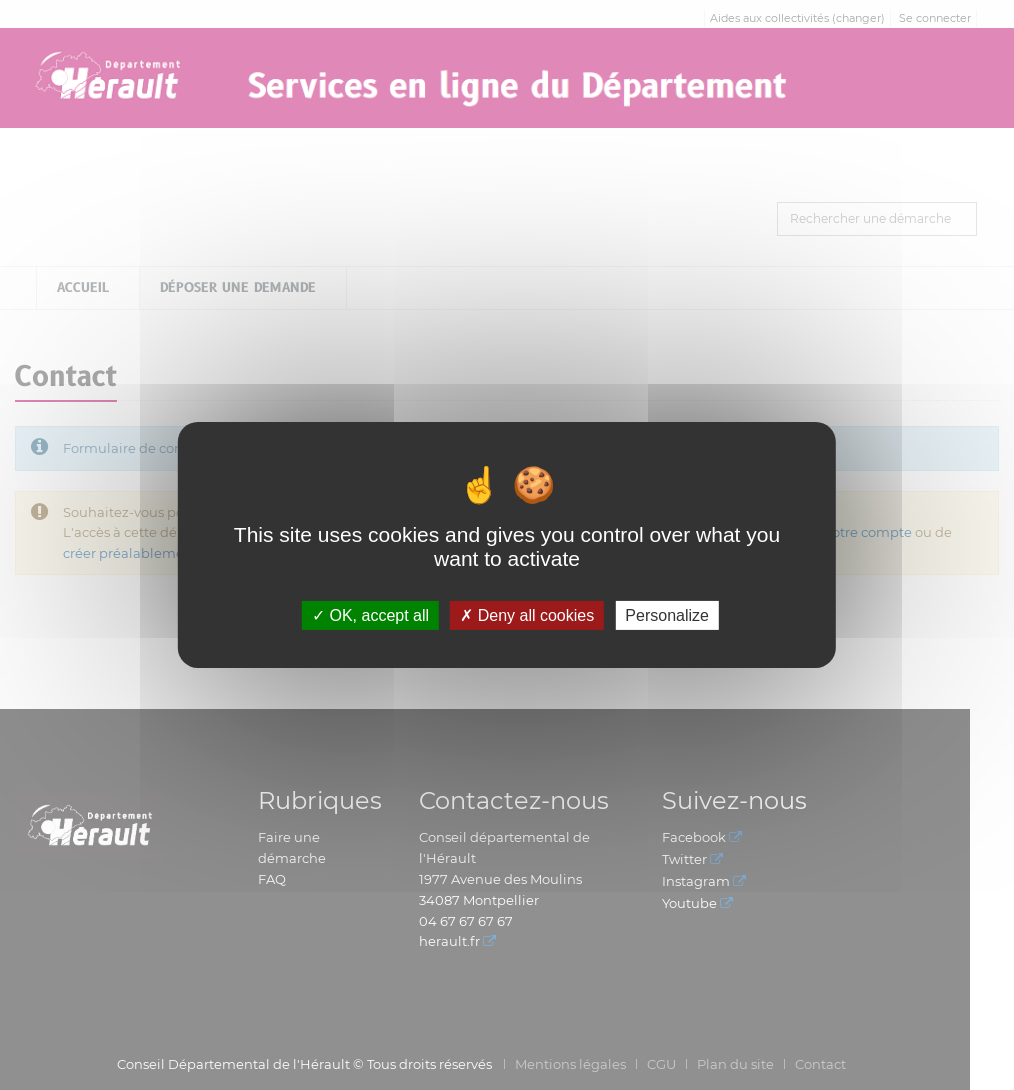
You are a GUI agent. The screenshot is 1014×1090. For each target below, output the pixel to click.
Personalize (667, 615)
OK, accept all (370, 615)
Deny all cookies (527, 615)
